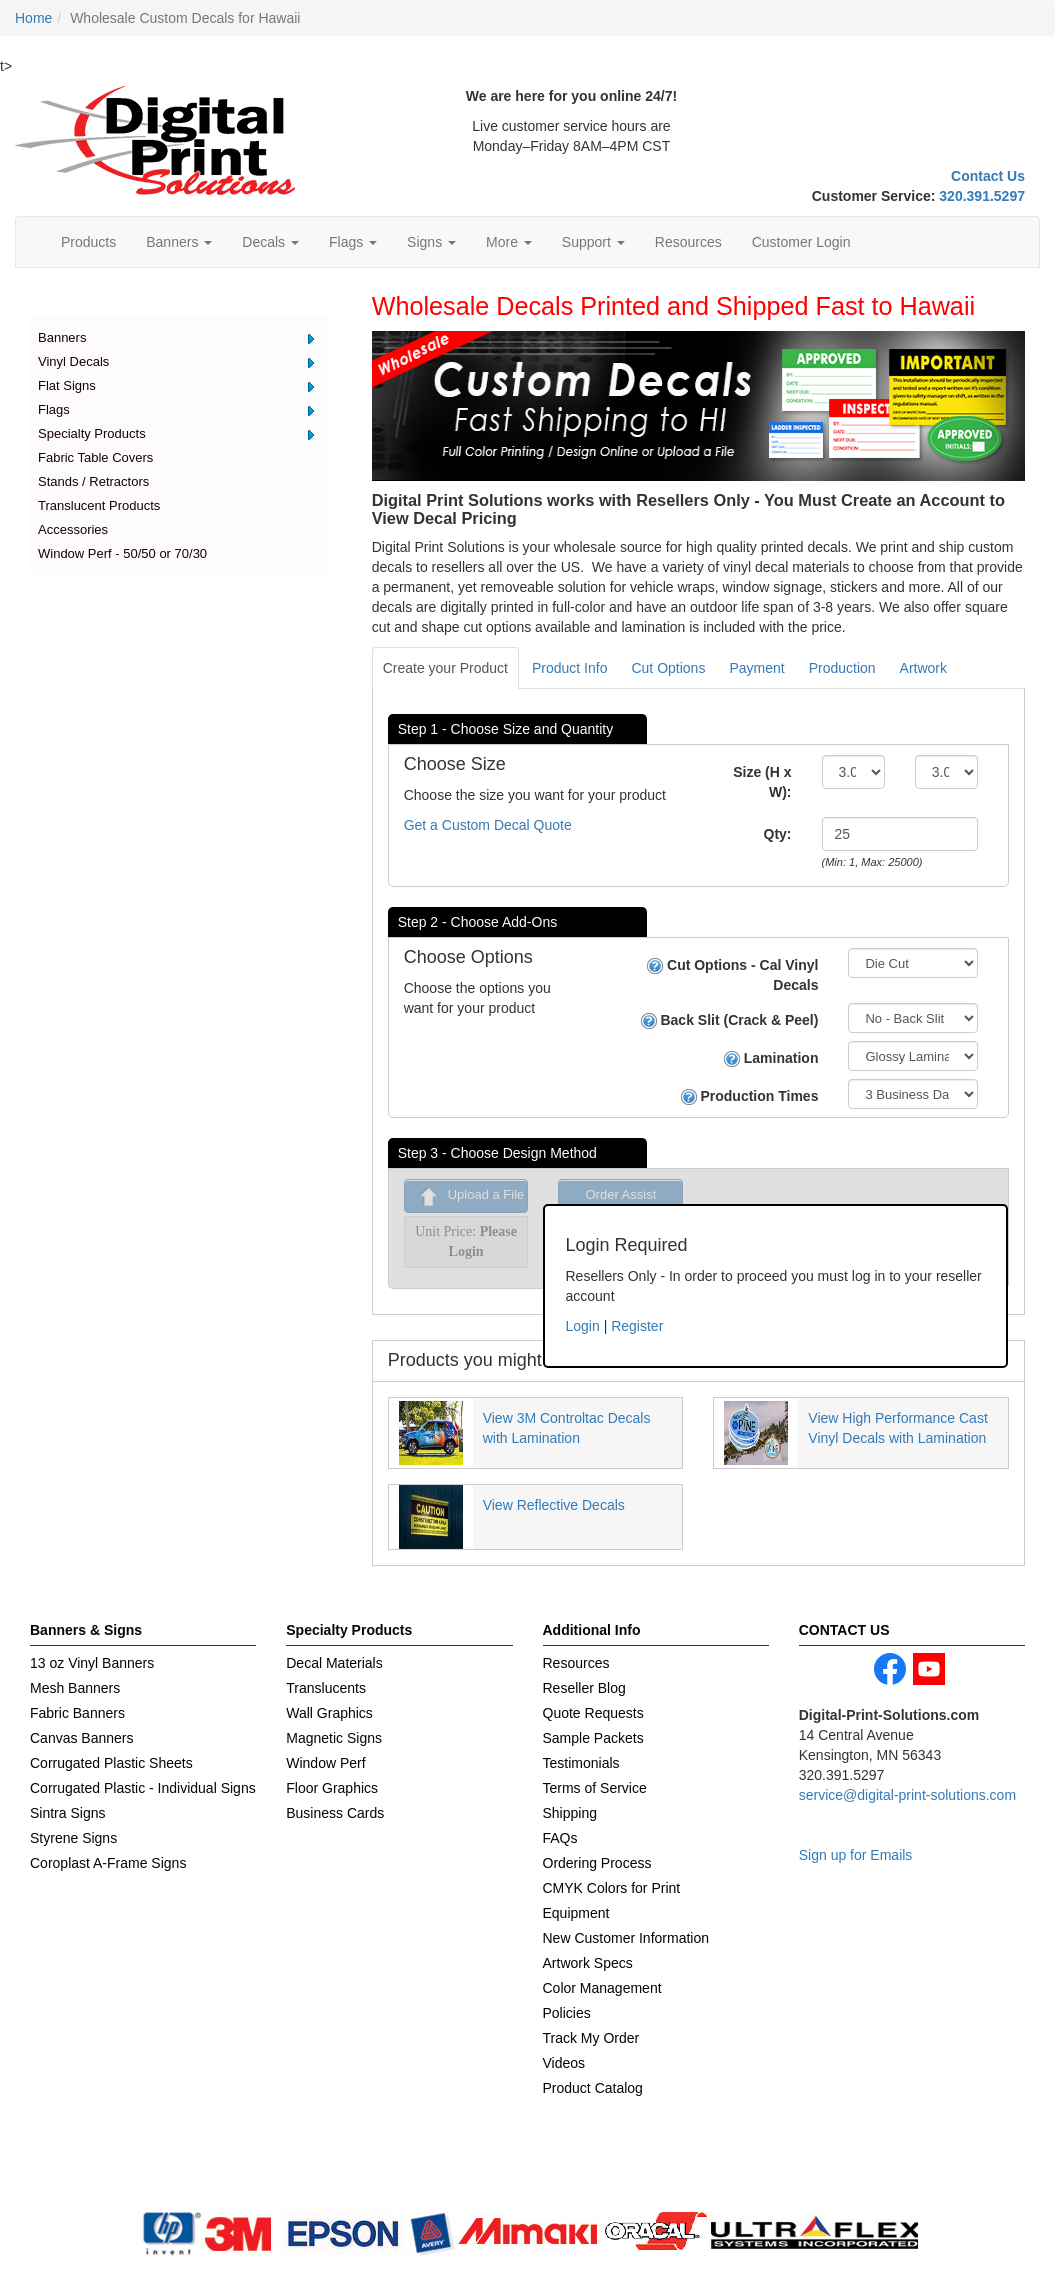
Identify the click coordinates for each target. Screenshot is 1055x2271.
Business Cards (335, 1813)
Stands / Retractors (93, 481)
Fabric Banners (77, 1713)
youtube (929, 1669)
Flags (54, 409)
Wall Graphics (329, 1713)
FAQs (560, 1838)
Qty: (778, 834)
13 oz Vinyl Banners (92, 1663)
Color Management (602, 1988)
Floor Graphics (332, 1788)
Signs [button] (431, 242)
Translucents (326, 1688)
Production (842, 668)
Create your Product (445, 668)
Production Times (750, 1096)
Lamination (771, 1058)
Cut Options (668, 668)
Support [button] (593, 242)
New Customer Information (626, 1938)
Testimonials (581, 1763)
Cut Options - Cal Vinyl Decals (732, 975)
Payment (756, 668)
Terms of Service (595, 1788)
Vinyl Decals (73, 361)
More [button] (509, 242)
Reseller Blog (584, 1688)
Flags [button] (353, 242)
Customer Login (801, 242)
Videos (564, 2063)
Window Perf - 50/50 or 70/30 (122, 553)
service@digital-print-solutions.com (907, 1795)
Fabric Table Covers (95, 457)
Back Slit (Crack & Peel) (730, 1020)
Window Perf (325, 1763)
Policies (567, 2013)
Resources (688, 242)
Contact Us (988, 176)
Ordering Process (597, 1863)
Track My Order (591, 2038)
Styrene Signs (73, 1838)
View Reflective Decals (554, 1505)
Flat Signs (67, 385)
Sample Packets (593, 1738)
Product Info (570, 668)
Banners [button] (179, 242)
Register (637, 1326)
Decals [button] (270, 242)
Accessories (73, 529)
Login (582, 1326)
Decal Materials (334, 1663)
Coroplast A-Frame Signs (108, 1863)
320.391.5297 (982, 196)
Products (88, 242)
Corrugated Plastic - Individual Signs (143, 1788)
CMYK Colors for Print (612, 1888)
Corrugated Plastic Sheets (111, 1763)
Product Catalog (593, 2088)
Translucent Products (99, 505)
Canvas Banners (82, 1738)
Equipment (576, 1913)
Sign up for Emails (856, 1855)
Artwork (923, 668)
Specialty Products (92, 433)
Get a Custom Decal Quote (488, 825)
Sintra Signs (67, 1813)
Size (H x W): (762, 782)
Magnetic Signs (334, 1738)
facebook (890, 1669)
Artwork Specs (588, 1963)
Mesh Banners (75, 1688)
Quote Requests (593, 1713)
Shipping (570, 1813)
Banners (62, 337)
